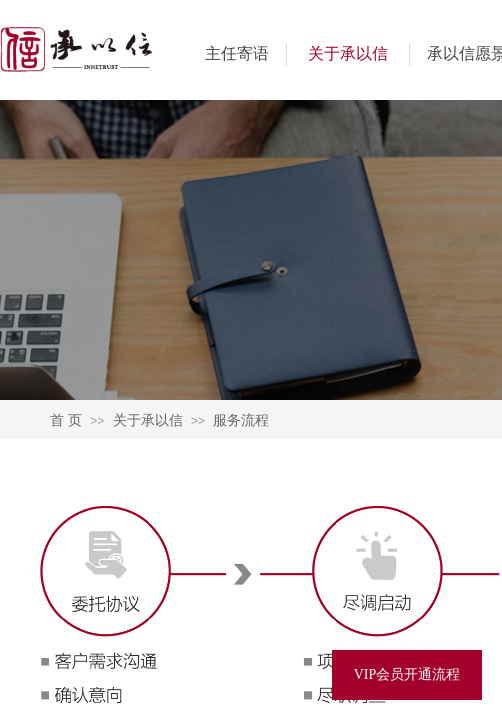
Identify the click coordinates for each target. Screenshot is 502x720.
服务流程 (241, 420)
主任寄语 (237, 53)
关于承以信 (348, 53)
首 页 (66, 420)
